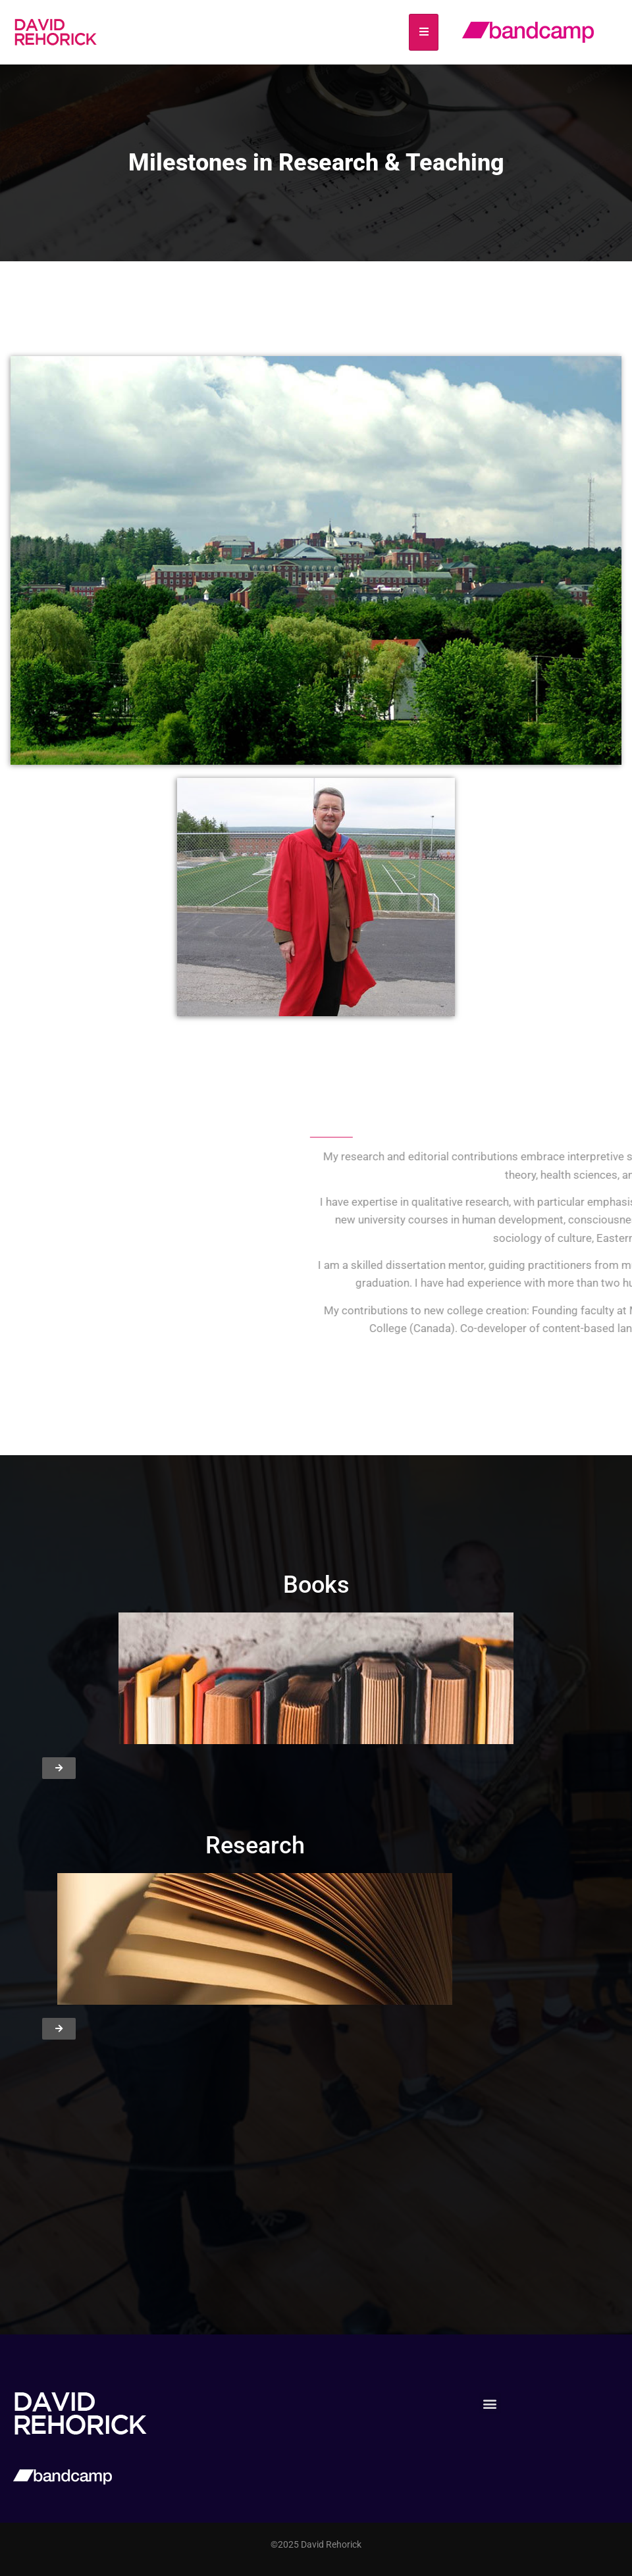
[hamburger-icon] (423, 32)
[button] (490, 2403)
